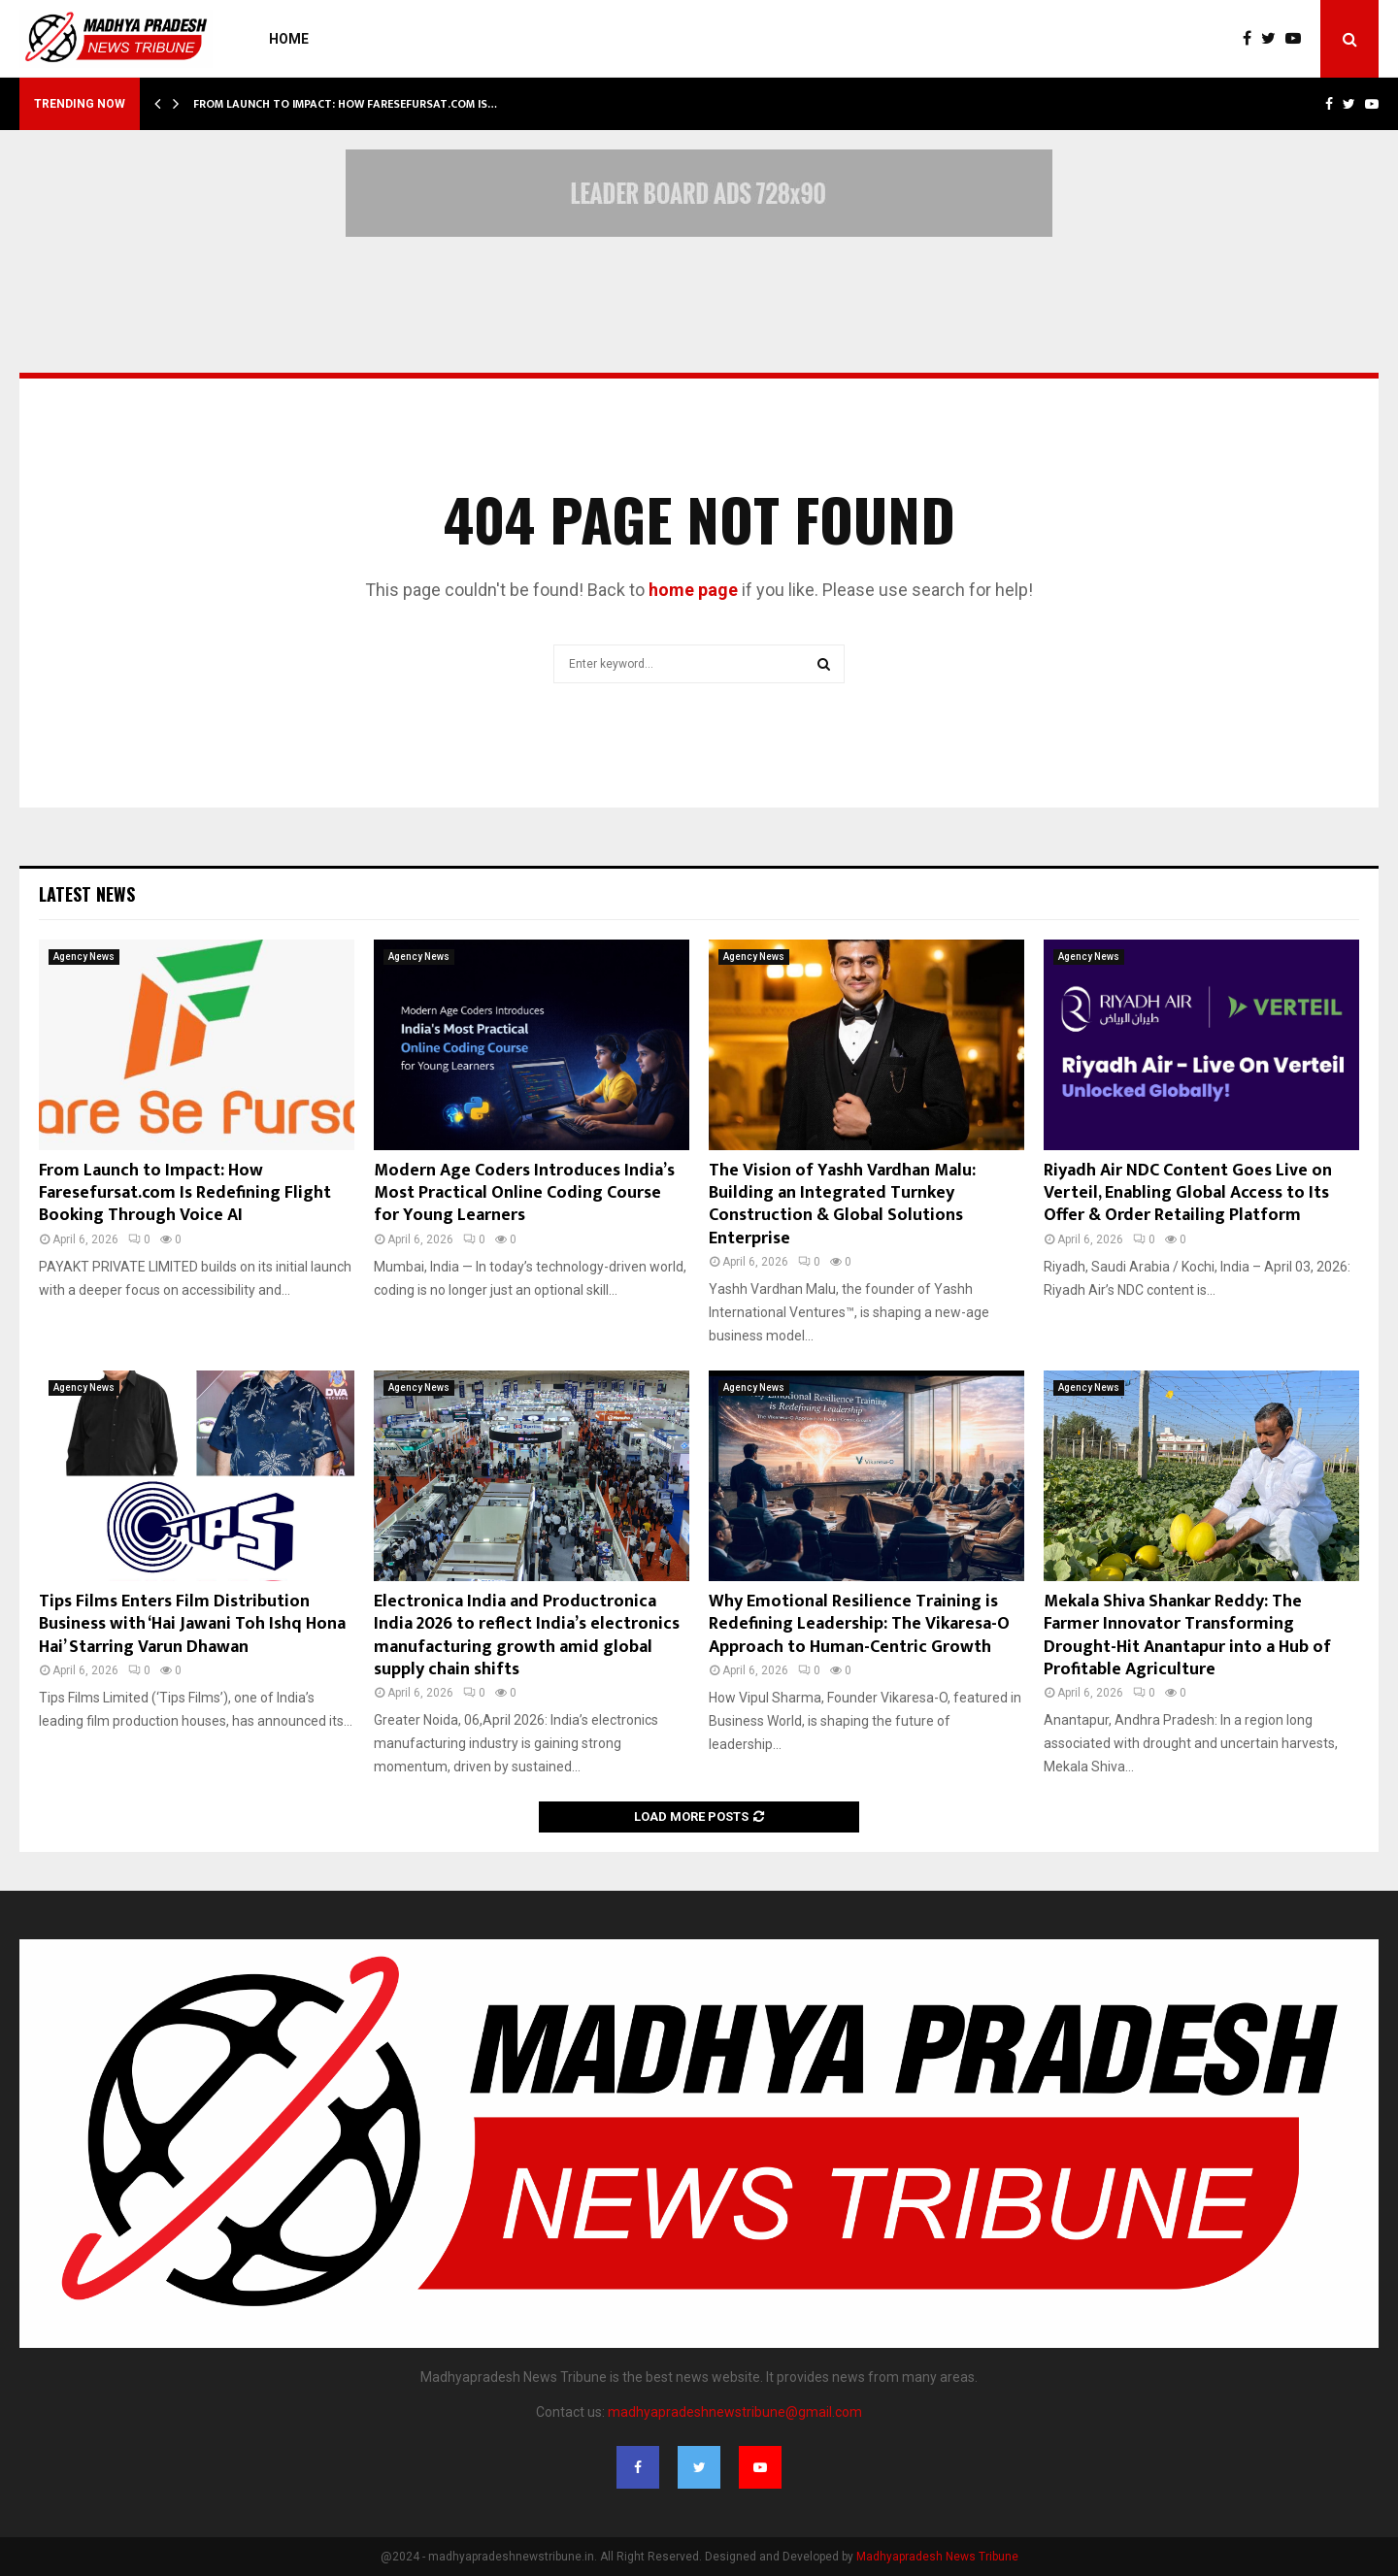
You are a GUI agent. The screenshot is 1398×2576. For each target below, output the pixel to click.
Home (289, 39)
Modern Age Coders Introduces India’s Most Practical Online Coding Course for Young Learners (524, 1193)
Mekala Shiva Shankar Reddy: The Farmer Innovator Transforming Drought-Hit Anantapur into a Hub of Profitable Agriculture (1187, 1635)
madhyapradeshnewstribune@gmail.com (735, 2412)
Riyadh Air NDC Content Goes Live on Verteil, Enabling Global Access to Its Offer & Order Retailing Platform (1188, 1193)
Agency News (84, 956)
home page (693, 589)
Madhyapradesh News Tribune (937, 2556)
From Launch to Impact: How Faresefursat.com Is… (345, 104)
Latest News (87, 894)
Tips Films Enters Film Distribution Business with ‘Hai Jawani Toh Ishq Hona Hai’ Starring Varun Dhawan (192, 1624)
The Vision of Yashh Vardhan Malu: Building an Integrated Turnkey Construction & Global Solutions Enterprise (842, 1204)
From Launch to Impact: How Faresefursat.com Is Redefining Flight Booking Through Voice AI (185, 1193)
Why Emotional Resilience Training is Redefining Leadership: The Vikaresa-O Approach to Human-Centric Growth (859, 1624)
